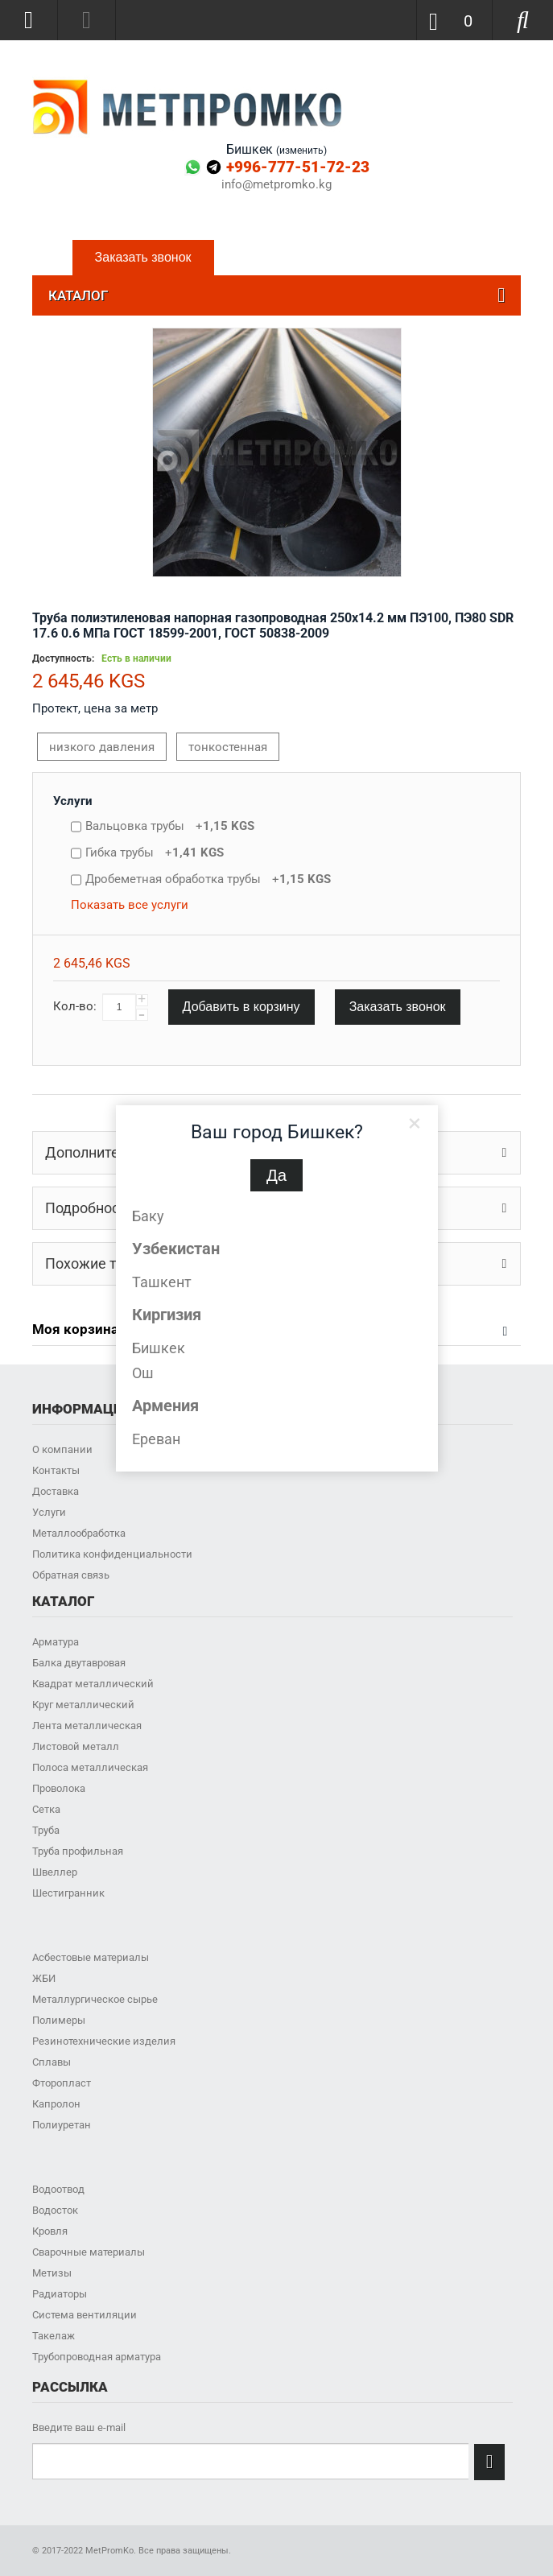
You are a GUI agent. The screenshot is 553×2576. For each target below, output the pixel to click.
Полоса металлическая (90, 1767)
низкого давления (102, 747)
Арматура (55, 1642)
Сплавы (51, 2062)
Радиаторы (59, 2294)
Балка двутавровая (79, 1662)
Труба (46, 1830)
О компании (62, 1449)
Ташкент (162, 1282)
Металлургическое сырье (95, 1999)
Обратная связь (70, 1575)
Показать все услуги (129, 905)
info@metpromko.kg (276, 185)
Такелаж (53, 2335)
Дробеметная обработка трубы (208, 879)
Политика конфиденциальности (112, 1554)
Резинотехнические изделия (103, 2041)
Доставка (55, 1491)
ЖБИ (44, 1978)
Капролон (56, 2104)
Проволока (58, 1788)
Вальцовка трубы (169, 826)
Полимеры (58, 2020)
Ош (143, 1372)
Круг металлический (83, 1704)
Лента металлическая (87, 1725)
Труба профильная (77, 1851)
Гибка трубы (154, 852)
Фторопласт (61, 2083)
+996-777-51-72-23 (297, 167)
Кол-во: (75, 1006)
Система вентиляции (84, 2315)
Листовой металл (75, 1746)
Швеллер (54, 1872)
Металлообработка (79, 1533)
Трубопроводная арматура (96, 2356)
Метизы (52, 2273)
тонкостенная (227, 747)
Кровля (50, 2231)
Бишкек (158, 1348)
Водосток (55, 2210)
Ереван (156, 1438)
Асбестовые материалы (90, 1957)
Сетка (46, 1809)
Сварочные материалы (88, 2252)
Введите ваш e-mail (79, 2427)
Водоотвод (58, 2189)
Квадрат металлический (93, 1683)
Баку (148, 1216)
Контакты (56, 1470)
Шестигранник (68, 1893)
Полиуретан (61, 2125)
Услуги (73, 801)
